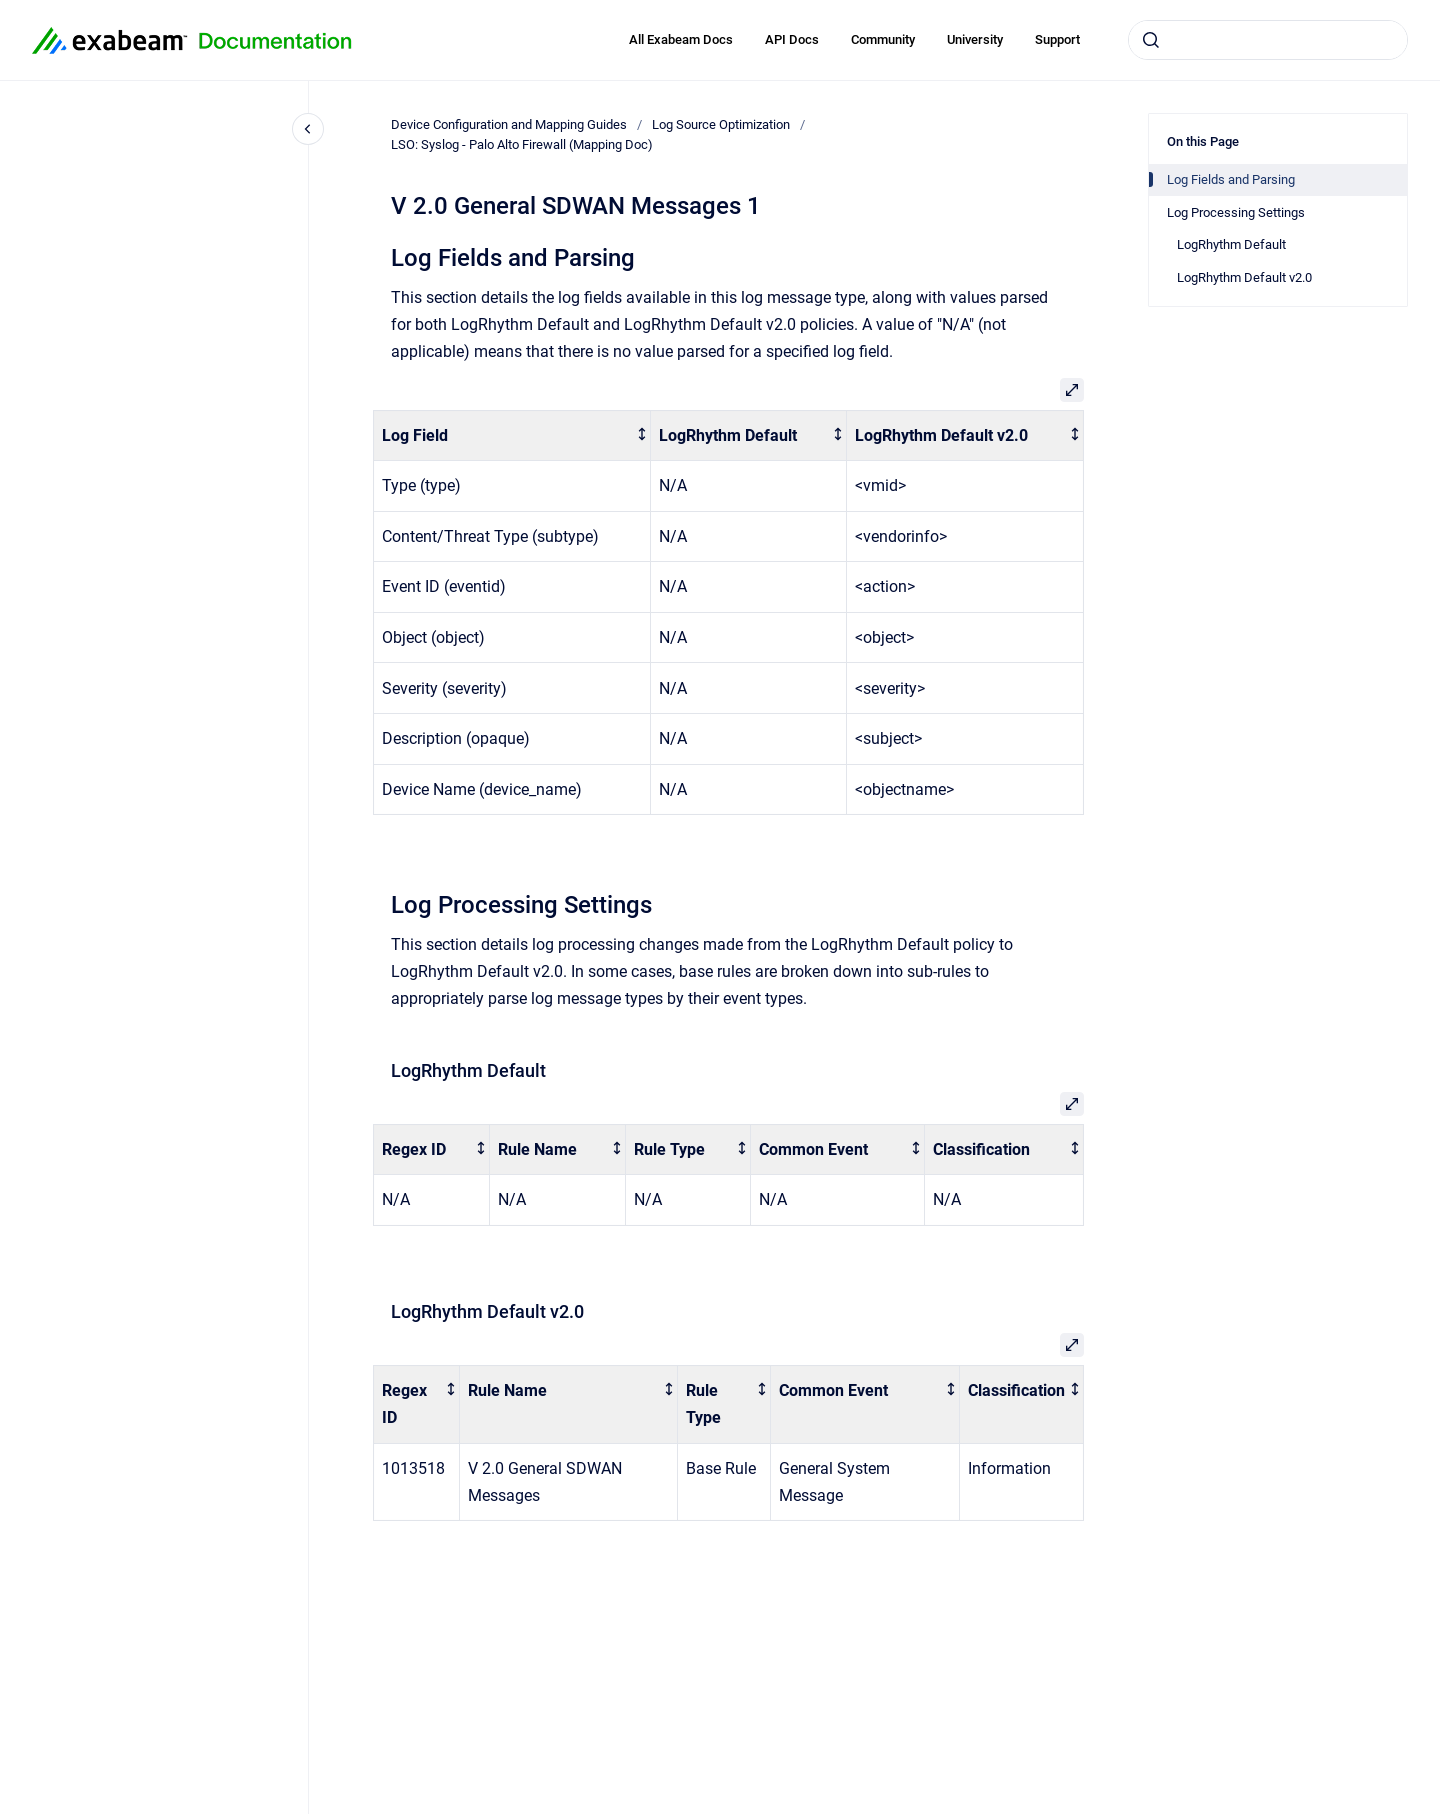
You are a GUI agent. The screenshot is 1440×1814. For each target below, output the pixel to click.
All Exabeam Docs (681, 39)
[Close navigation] (308, 129)
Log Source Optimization (721, 124)
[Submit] (1151, 40)
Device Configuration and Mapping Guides (509, 124)
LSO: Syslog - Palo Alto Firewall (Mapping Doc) (522, 144)
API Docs (792, 39)
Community (883, 39)
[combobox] (1268, 40)
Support (1057, 39)
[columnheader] (512, 435)
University (975, 39)
